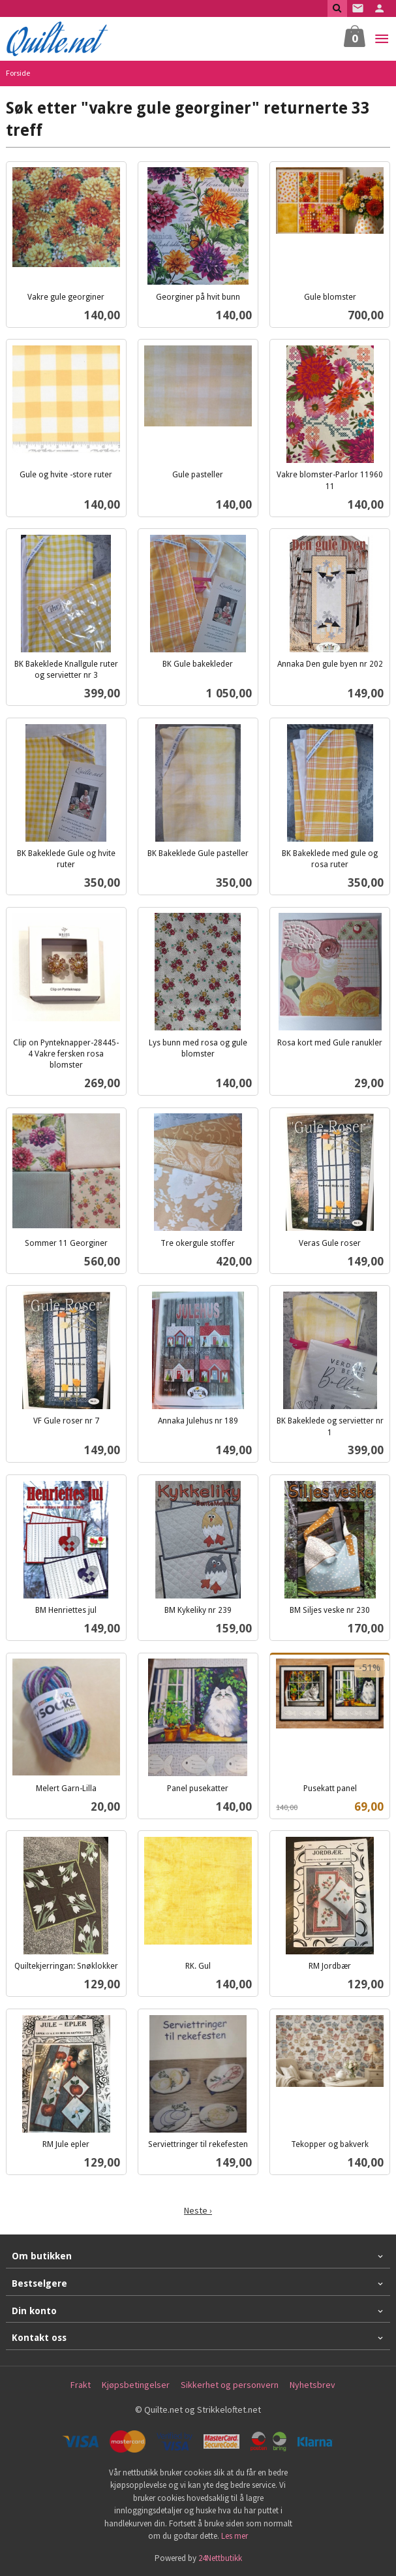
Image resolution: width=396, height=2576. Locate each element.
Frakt (80, 2385)
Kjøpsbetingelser (136, 2385)
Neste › (198, 2210)
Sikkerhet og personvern (230, 2385)
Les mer (234, 2535)
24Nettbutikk (220, 2558)
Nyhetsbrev (312, 2385)
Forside (18, 73)
